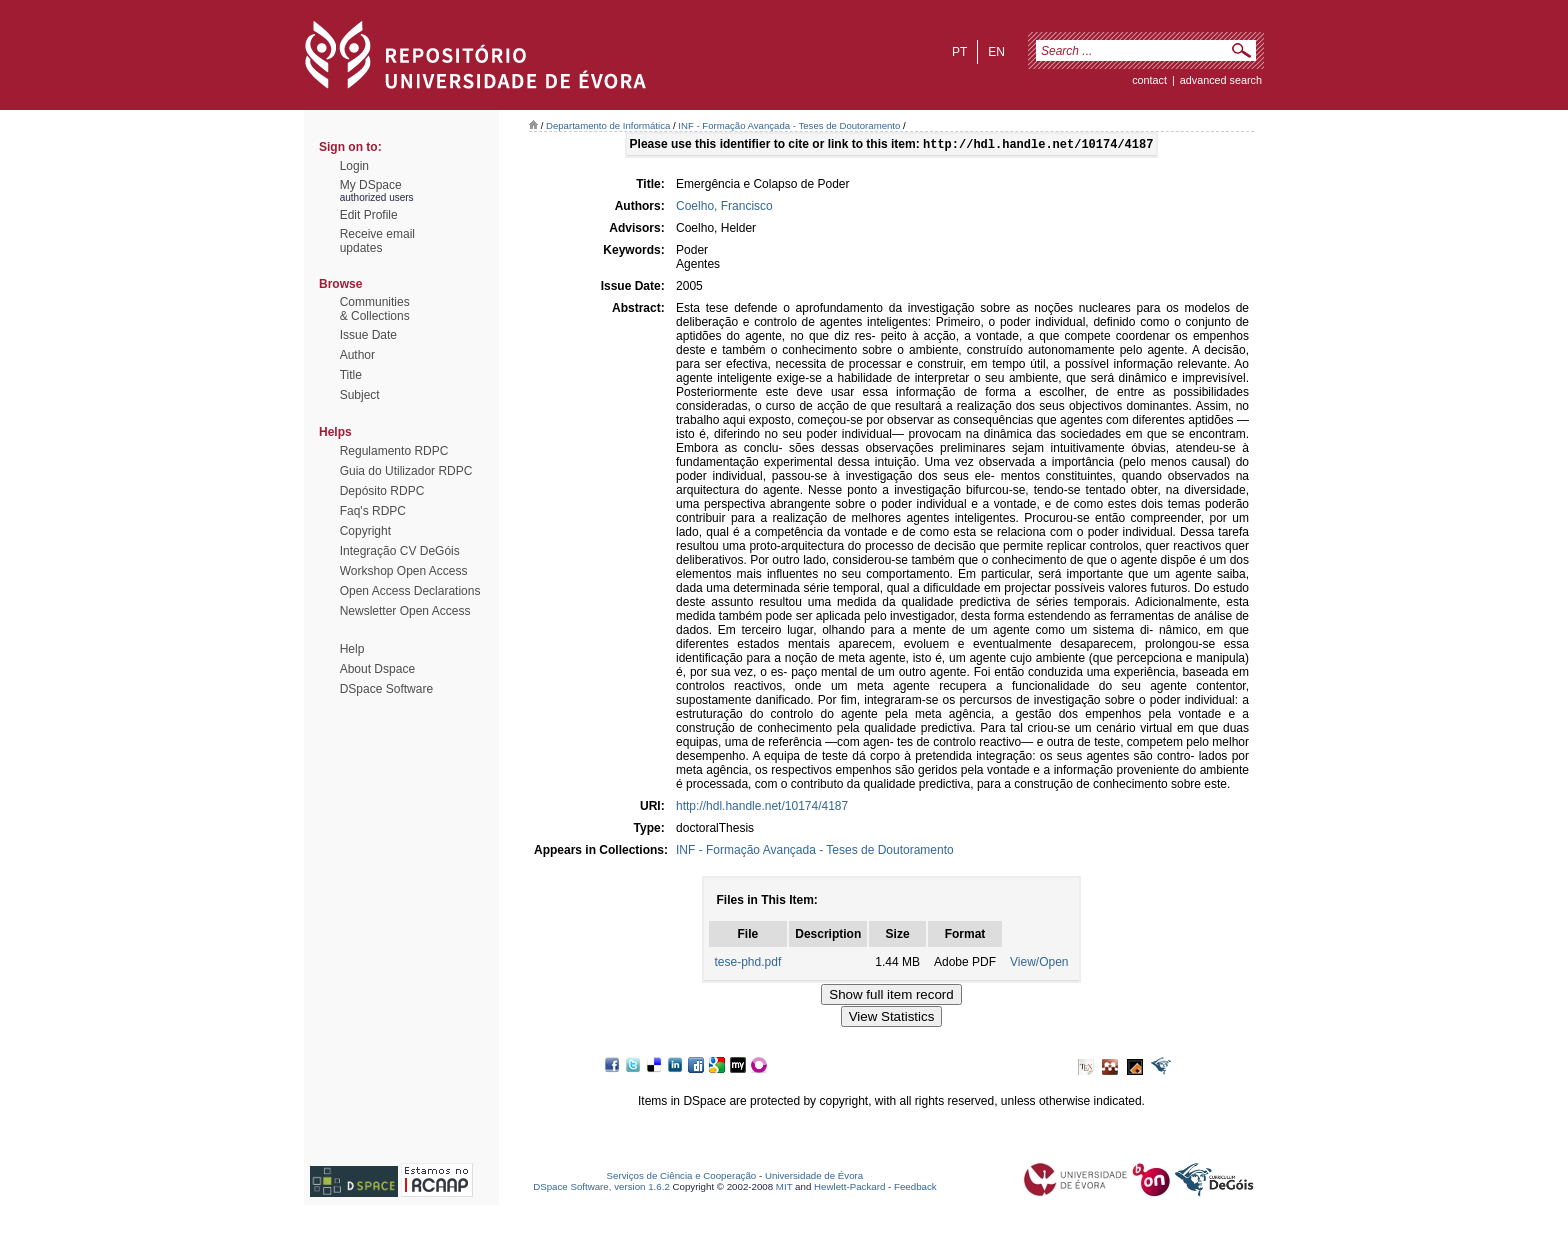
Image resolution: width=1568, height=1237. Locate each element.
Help (352, 649)
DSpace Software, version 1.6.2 (601, 1188)
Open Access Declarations (410, 591)
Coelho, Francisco (724, 208)
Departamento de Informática (608, 125)
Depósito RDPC (382, 491)
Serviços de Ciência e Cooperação (682, 1177)
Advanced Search (1221, 80)
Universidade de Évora (814, 1177)
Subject (360, 395)
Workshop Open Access (404, 571)
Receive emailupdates (377, 241)
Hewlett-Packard (849, 1188)
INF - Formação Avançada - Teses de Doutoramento (789, 125)
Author (357, 355)
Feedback (915, 1188)
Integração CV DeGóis (400, 551)
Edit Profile (369, 215)
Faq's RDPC (373, 511)
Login (354, 166)
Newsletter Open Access (405, 611)
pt (959, 52)
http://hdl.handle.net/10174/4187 (762, 808)
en (996, 52)
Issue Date (368, 335)
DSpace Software (386, 689)
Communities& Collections (375, 309)
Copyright (365, 531)
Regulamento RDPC (394, 451)
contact (1149, 80)
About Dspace (377, 669)
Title (351, 375)
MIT (784, 1188)
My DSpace (371, 185)
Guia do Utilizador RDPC (406, 471)
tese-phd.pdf (748, 964)
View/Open (1039, 964)
